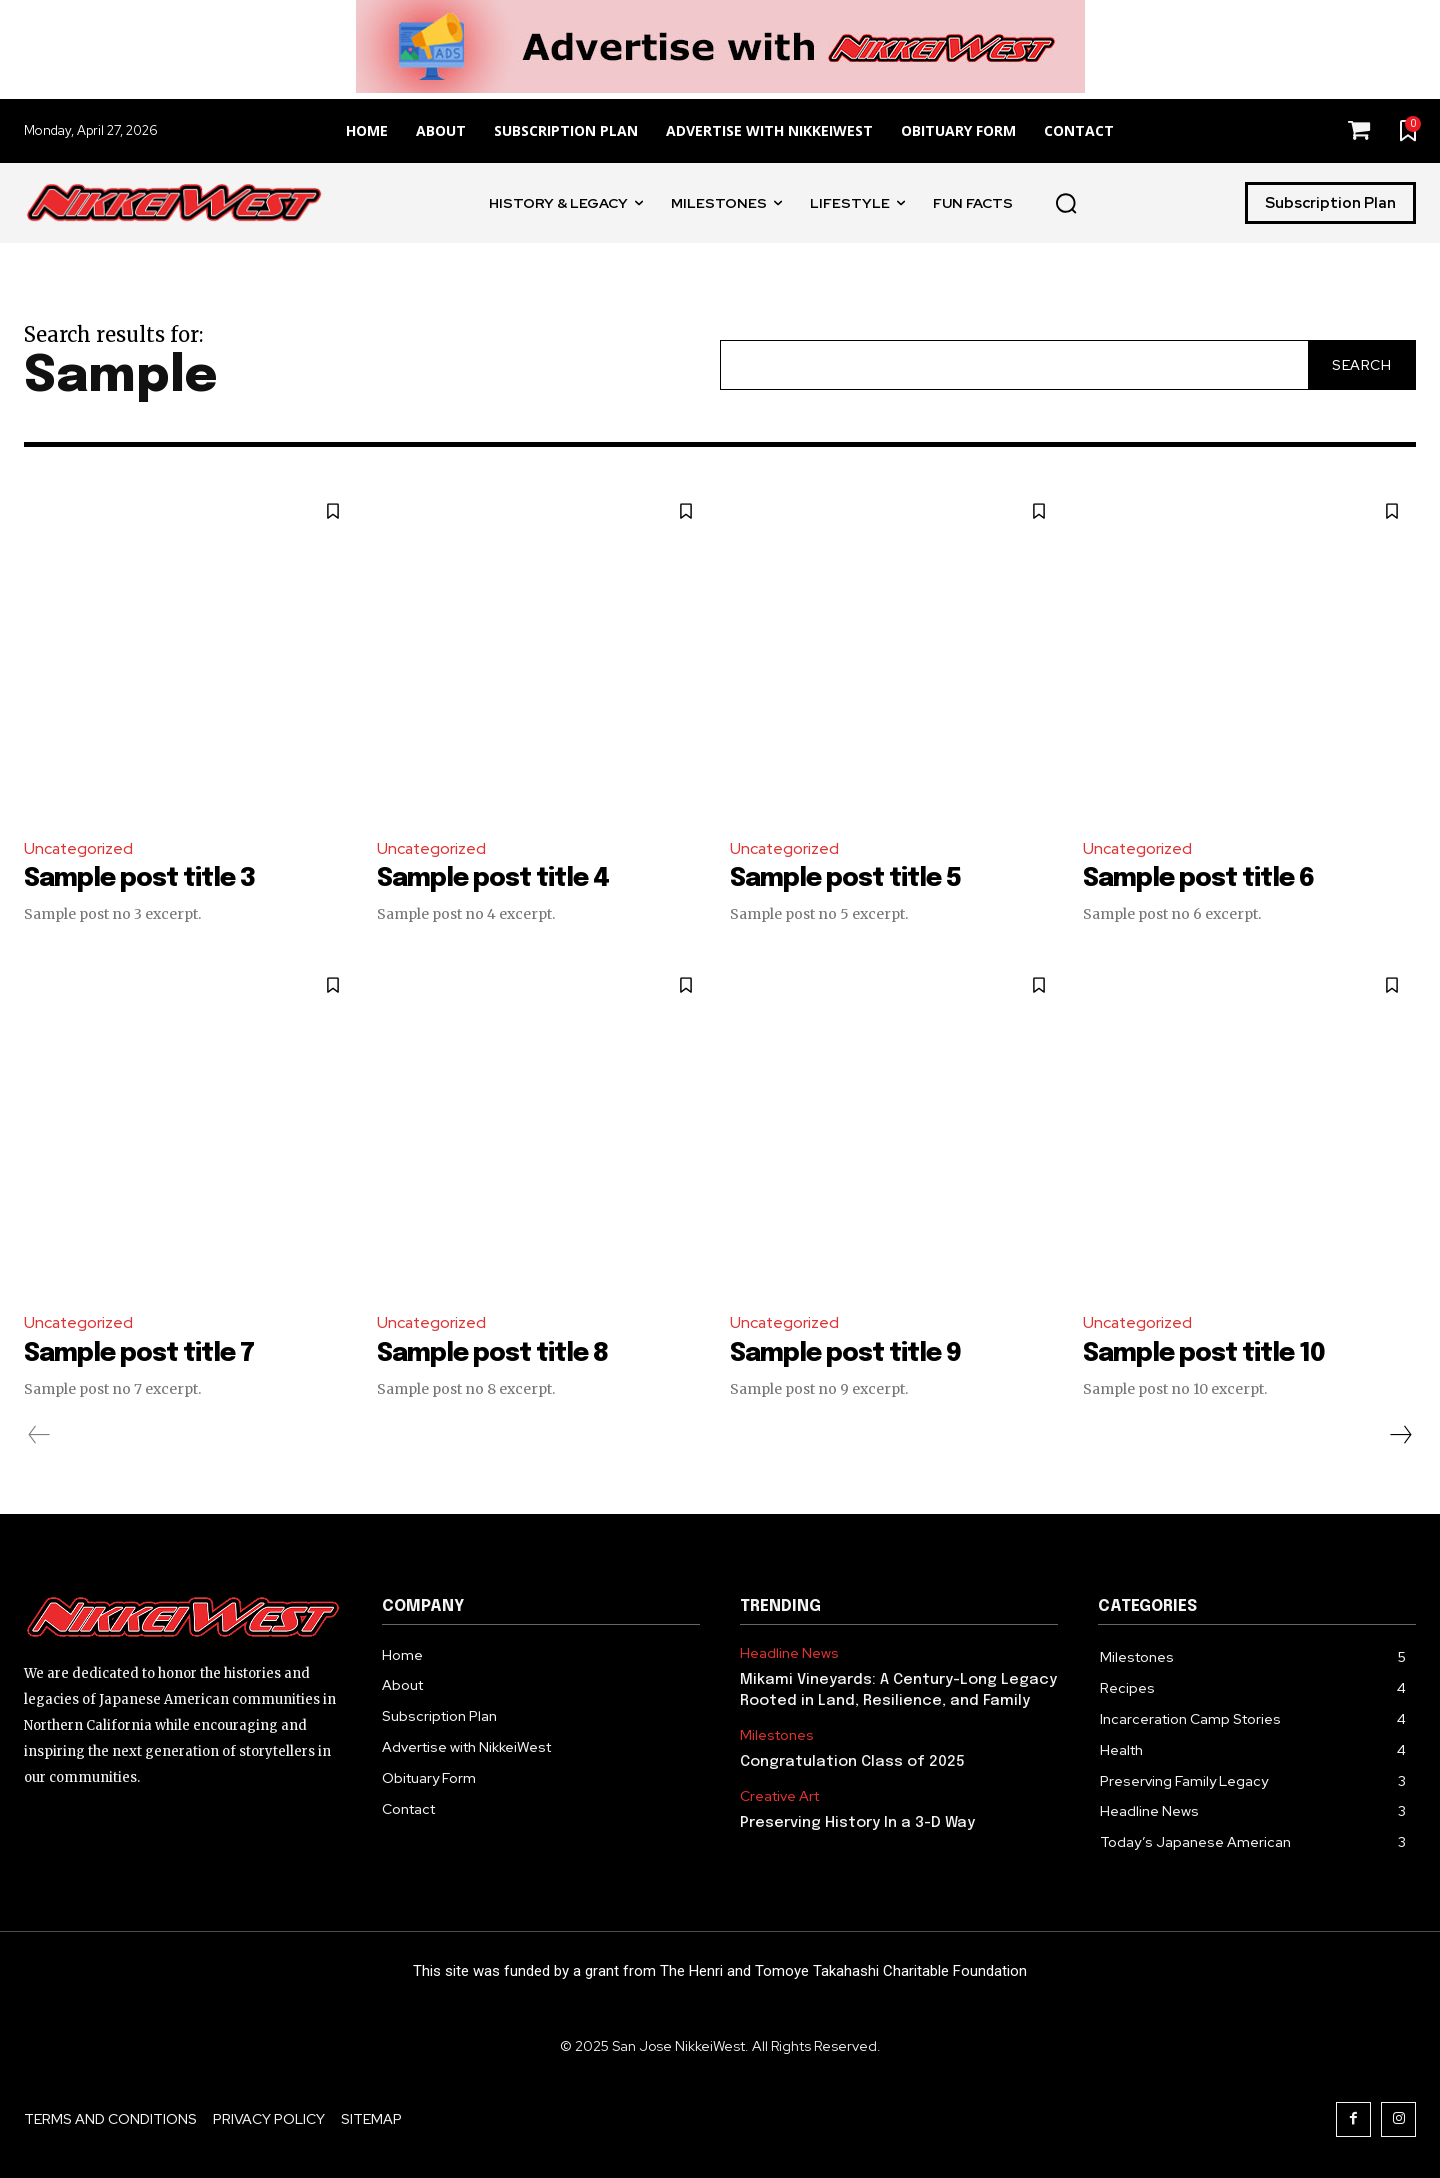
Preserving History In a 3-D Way (857, 1822)
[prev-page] (39, 1434)
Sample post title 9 (850, 1353)
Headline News (789, 1653)
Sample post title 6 (1204, 879)
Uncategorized (79, 848)
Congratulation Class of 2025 (852, 1762)
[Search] (1361, 364)
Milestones (777, 1735)
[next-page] (1400, 1434)
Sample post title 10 (1209, 1353)
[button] (1066, 203)
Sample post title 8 (498, 1353)
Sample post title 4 (498, 879)
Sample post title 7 (144, 1353)
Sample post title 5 (850, 879)
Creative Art (779, 1796)
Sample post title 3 (145, 879)
